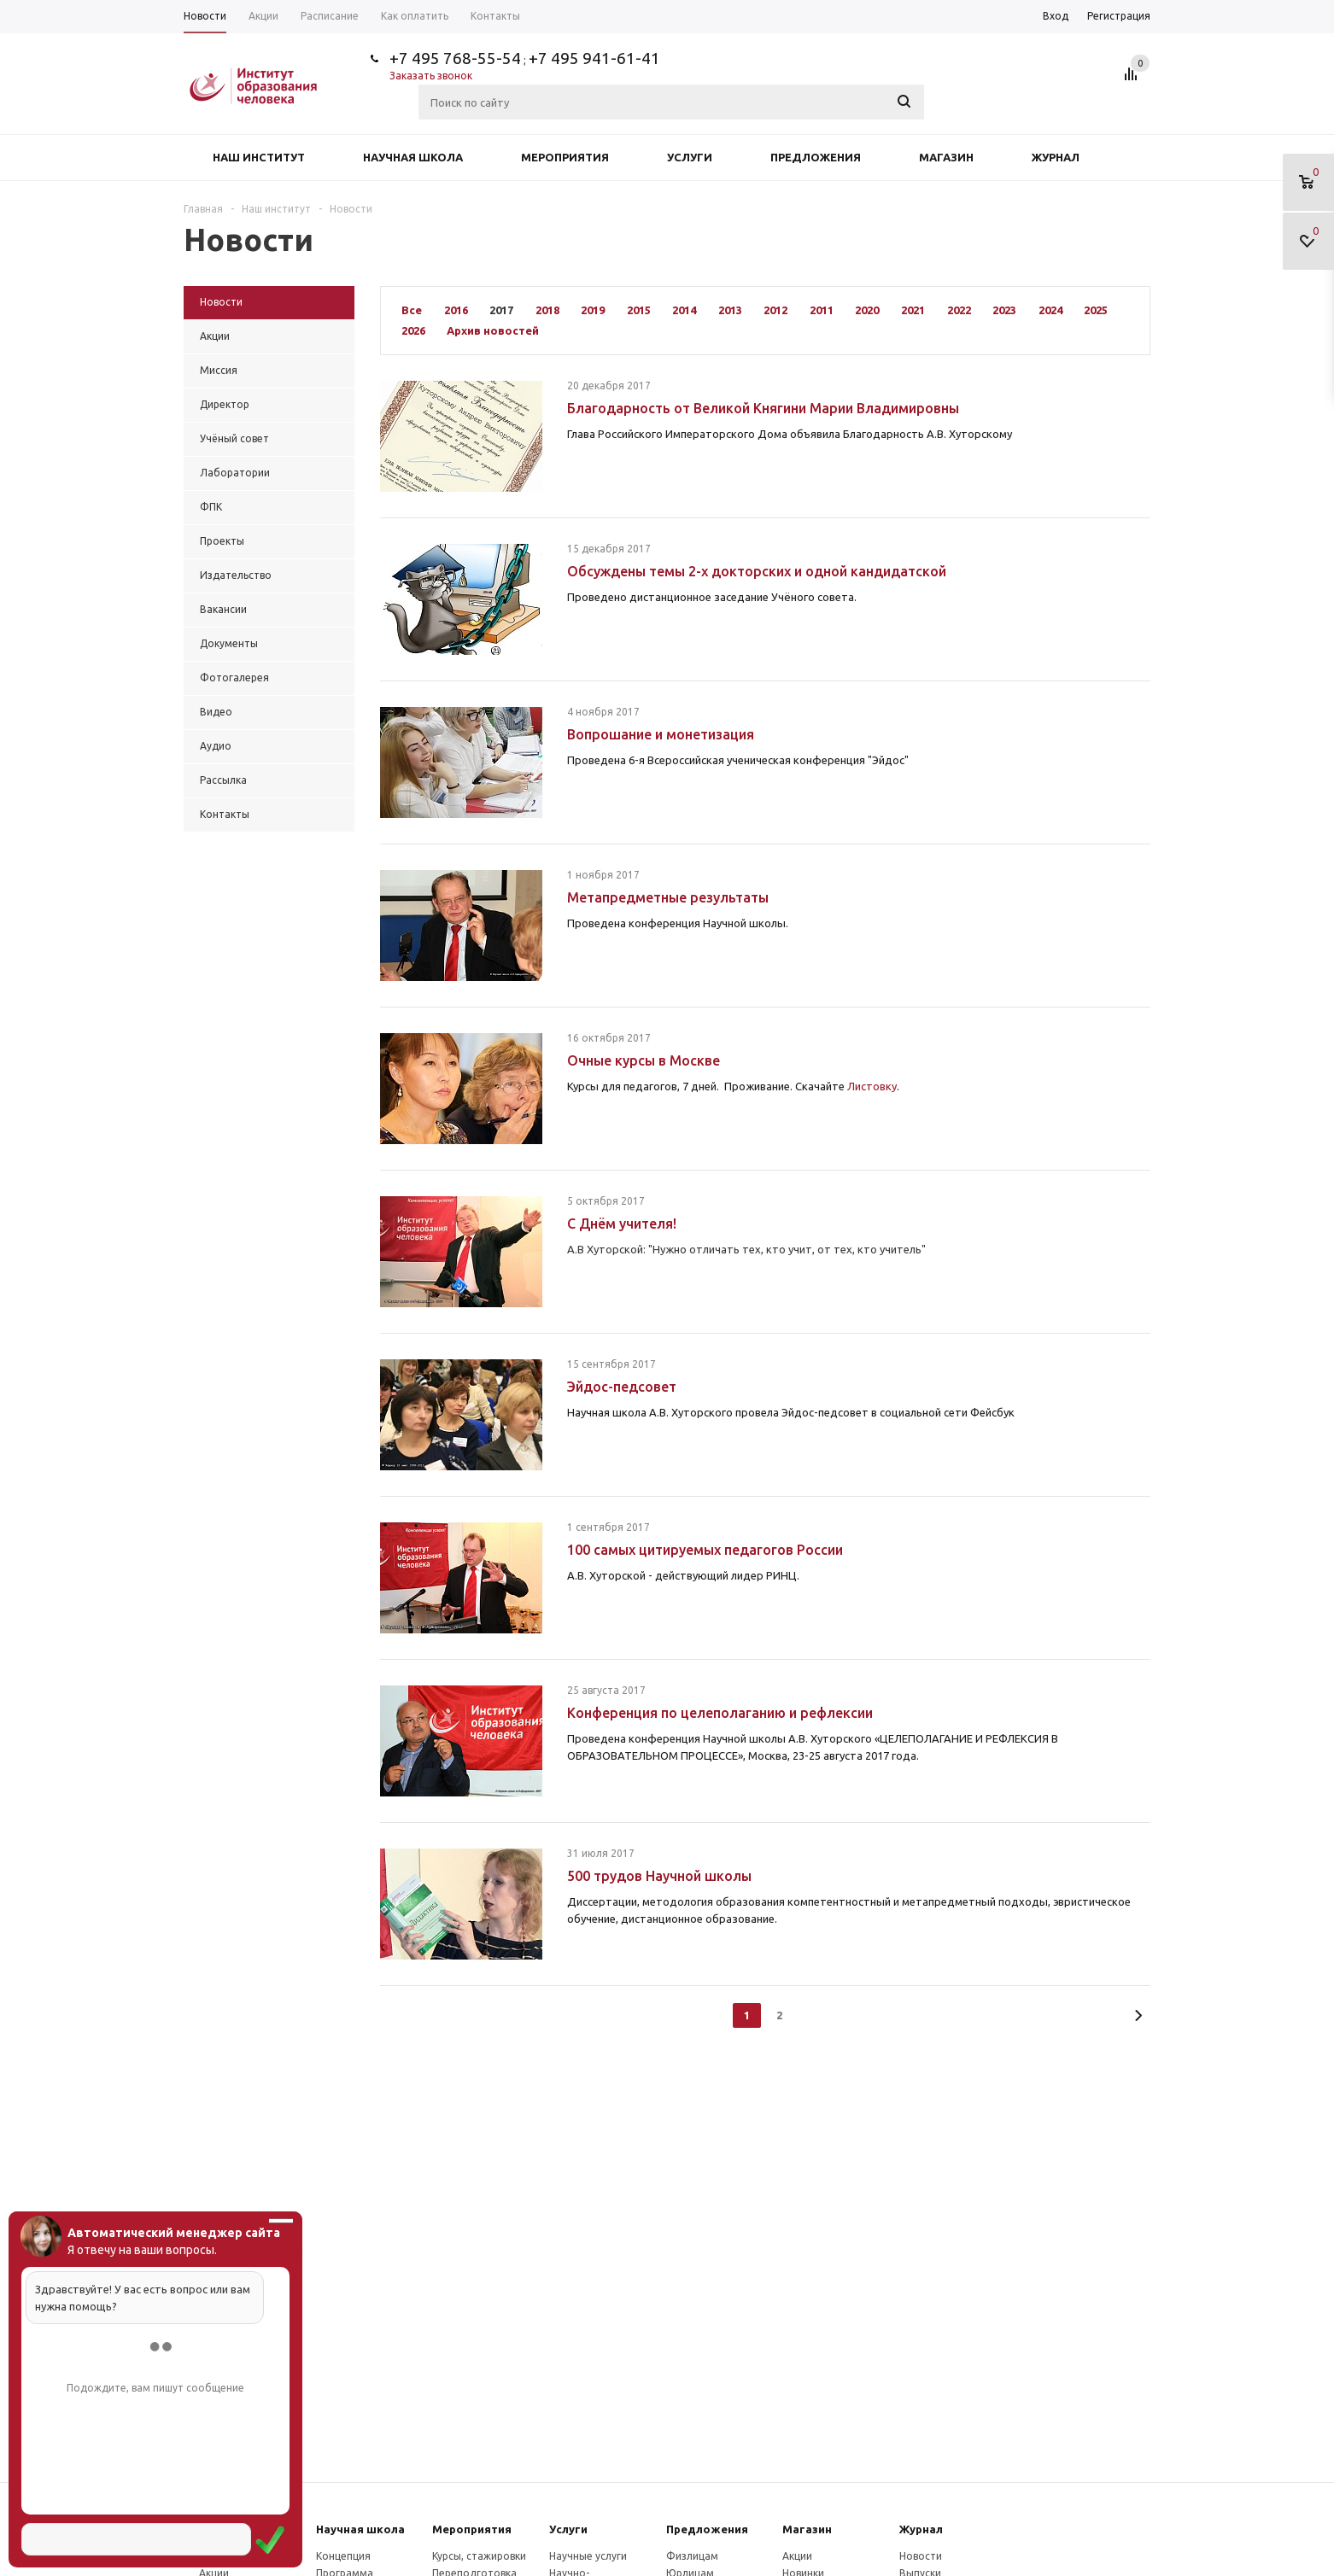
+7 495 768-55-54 (455, 58)
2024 (1050, 310)
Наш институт (259, 157)
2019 (593, 310)
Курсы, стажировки (479, 2555)
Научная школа (413, 157)
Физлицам (692, 2555)
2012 (775, 310)
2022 (959, 310)
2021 (913, 310)
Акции (797, 2555)
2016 (456, 310)
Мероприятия (565, 157)
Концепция (343, 2555)
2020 (867, 310)
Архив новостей (493, 330)
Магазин (946, 157)
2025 (1096, 310)
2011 (822, 310)
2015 (639, 310)
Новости (920, 2555)
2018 (547, 310)
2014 (684, 310)
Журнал (1055, 157)
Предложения (815, 157)
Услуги (689, 157)
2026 (413, 330)
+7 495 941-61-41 (594, 58)
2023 (1004, 310)
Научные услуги (588, 2555)
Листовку (872, 1086)
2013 (730, 310)
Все (411, 310)
